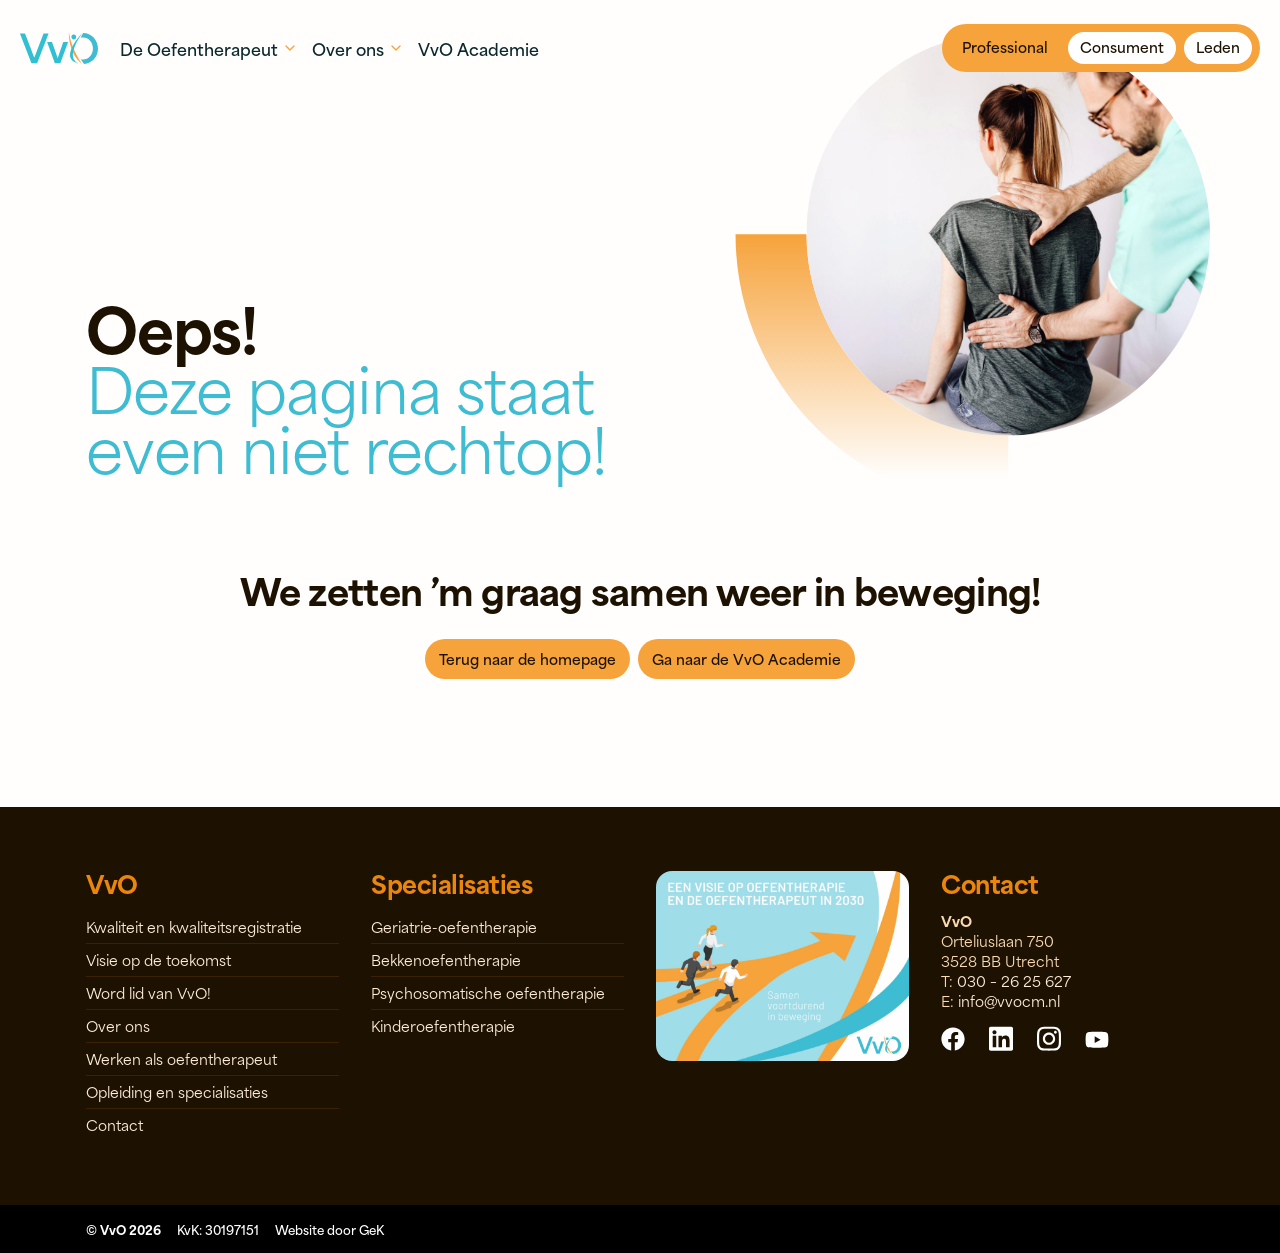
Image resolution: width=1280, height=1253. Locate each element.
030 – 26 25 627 (1014, 980)
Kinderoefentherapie (443, 1025)
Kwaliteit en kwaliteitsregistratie (194, 926)
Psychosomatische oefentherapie (488, 992)
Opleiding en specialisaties (177, 1091)
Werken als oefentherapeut (181, 1058)
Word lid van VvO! (148, 992)
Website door (329, 1229)
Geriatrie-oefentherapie (454, 926)
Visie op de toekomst (158, 959)
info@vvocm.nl (1009, 1000)
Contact (114, 1124)
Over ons (118, 1025)
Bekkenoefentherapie (446, 959)
